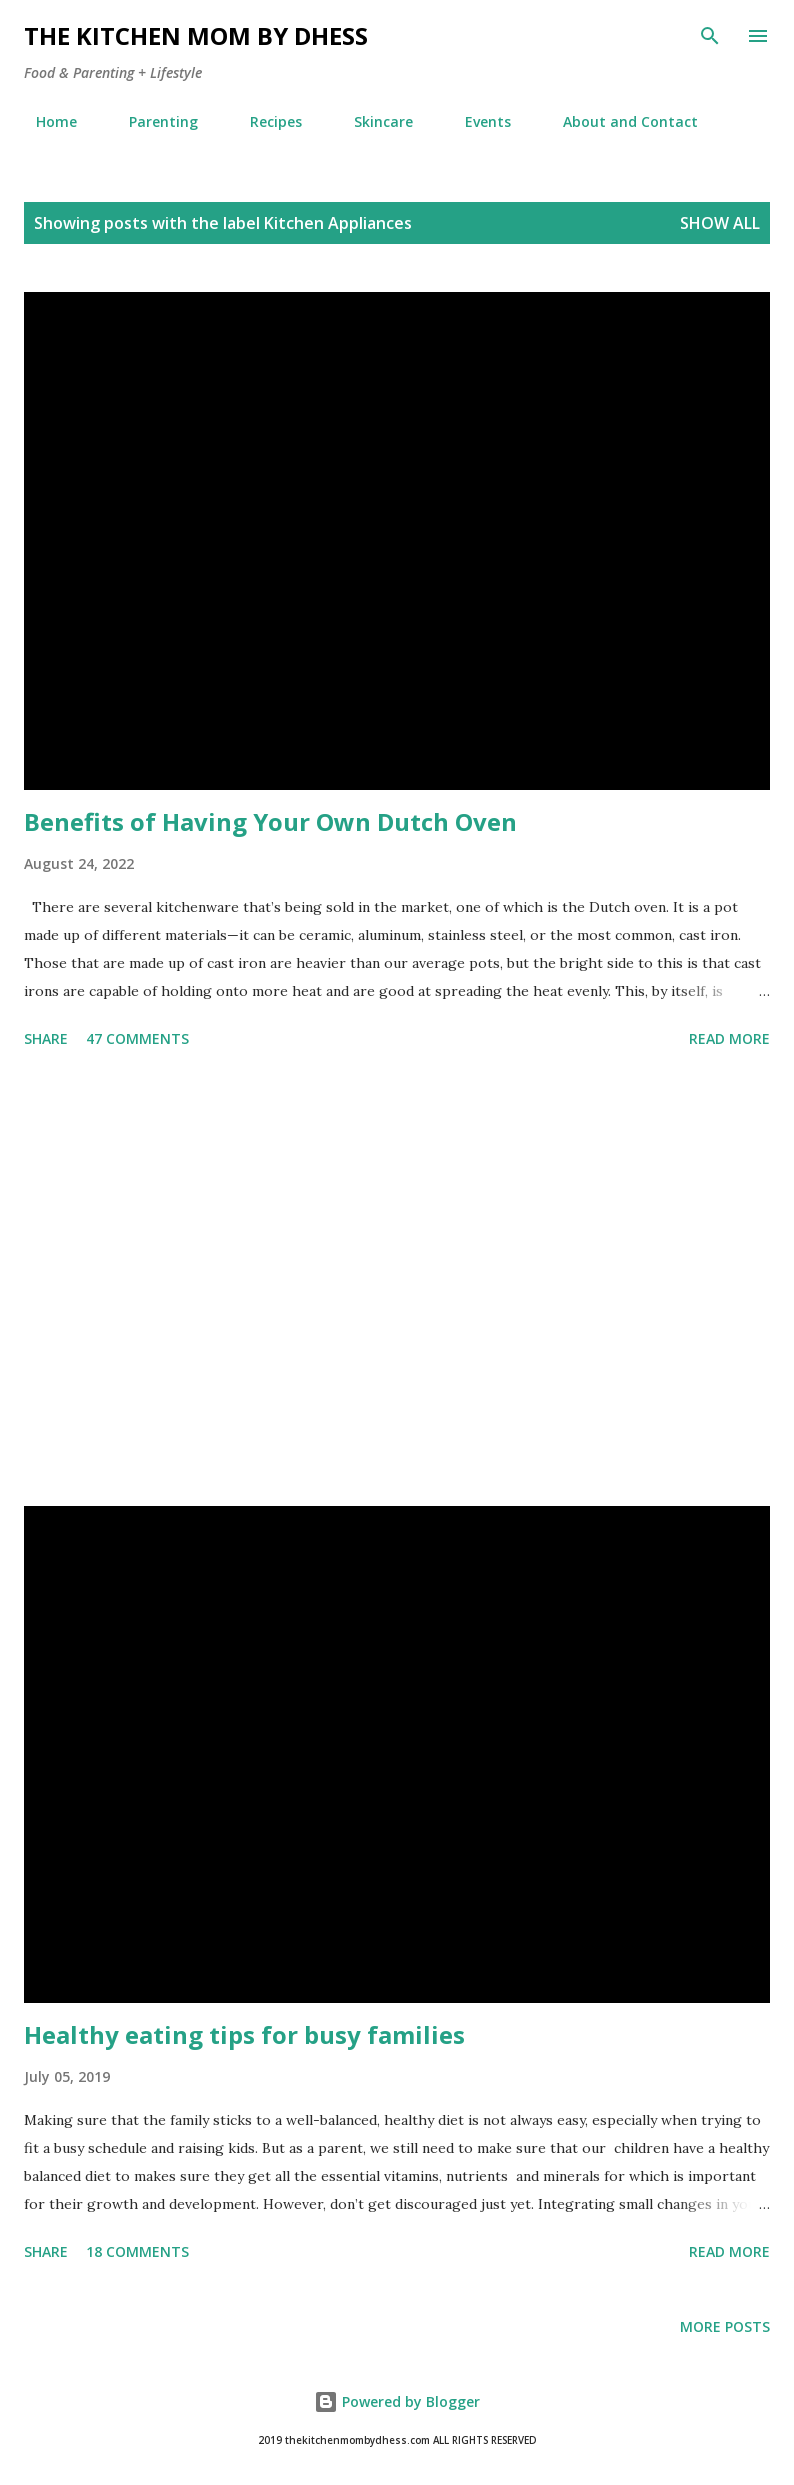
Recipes (264, 121)
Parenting (151, 121)
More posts (725, 2326)
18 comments (137, 2251)
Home (44, 121)
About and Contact (618, 121)
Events (476, 121)
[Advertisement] (397, 1281)
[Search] (710, 36)
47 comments (137, 1038)
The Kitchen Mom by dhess (196, 35)
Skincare (371, 121)
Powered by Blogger (397, 2401)
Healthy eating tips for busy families (244, 2034)
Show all (720, 223)
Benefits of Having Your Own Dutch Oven (270, 821)
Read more (729, 1038)
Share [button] (46, 1038)
